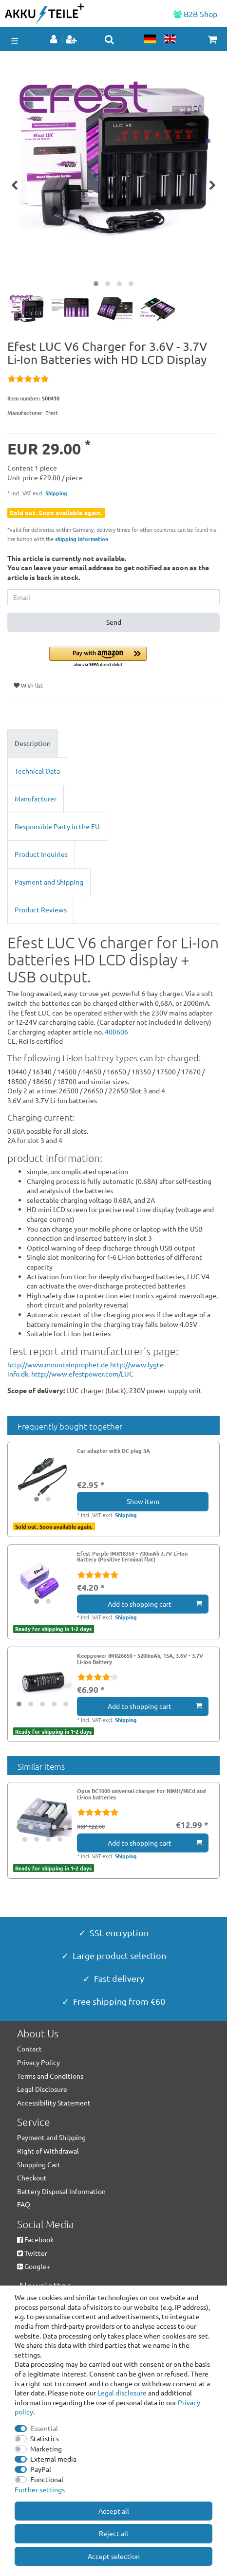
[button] (134, 658)
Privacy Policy (38, 2062)
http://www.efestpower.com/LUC (82, 1373)
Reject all (113, 2533)
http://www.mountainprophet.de (58, 1364)
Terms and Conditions (50, 2075)
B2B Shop (195, 13)
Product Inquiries (41, 854)
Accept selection (114, 2556)
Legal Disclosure (42, 2089)
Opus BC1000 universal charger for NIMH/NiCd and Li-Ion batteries (141, 1794)
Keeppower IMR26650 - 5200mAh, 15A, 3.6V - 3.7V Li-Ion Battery (140, 1658)
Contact (29, 2048)
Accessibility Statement (54, 2102)
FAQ (23, 2204)
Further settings (40, 2489)
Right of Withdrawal (48, 2150)
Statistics (44, 2438)
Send (113, 621)
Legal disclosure (122, 2392)
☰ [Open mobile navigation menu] (15, 41)
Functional (46, 2479)
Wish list (28, 685)
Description (33, 743)
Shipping (55, 493)
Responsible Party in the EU (57, 826)
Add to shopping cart (155, 1603)
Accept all (113, 2510)
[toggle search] (109, 39)
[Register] (72, 40)
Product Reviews (41, 909)
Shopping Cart (38, 2164)
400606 (116, 1031)
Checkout (32, 2177)
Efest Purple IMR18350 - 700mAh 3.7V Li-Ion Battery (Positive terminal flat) (132, 1556)
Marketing (46, 2448)
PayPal (40, 2469)
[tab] (113, 743)
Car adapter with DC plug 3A (113, 1451)
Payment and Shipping (49, 881)
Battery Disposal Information (61, 2191)
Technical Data (37, 770)
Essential (44, 2428)
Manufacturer (36, 798)
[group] (42, 1477)
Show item (143, 1501)
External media (53, 2458)
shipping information (81, 539)
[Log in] (54, 40)
